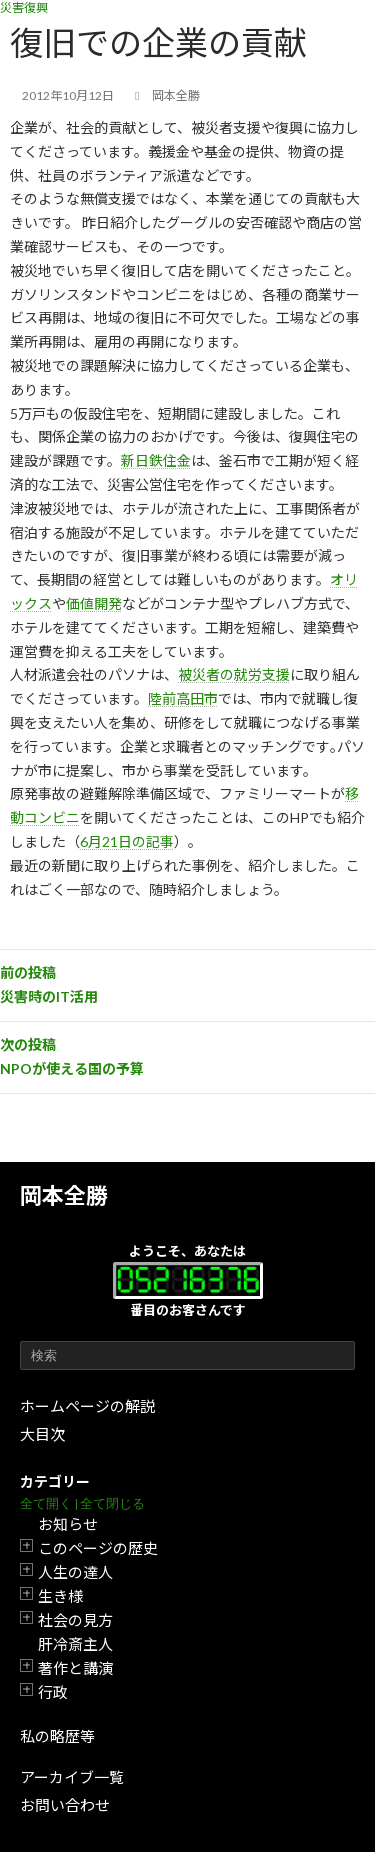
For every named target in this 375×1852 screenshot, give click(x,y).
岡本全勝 (64, 1195)
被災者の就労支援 (234, 674)
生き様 (60, 1596)
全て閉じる (112, 1503)
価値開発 (94, 603)
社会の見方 (75, 1620)
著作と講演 (75, 1668)
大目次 (42, 1434)
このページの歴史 (98, 1548)
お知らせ (68, 1524)
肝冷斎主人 (75, 1644)
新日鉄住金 (156, 460)
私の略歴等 (57, 1736)
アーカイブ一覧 (72, 1777)
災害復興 (24, 7)
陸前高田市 (183, 698)
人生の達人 (75, 1572)
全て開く (46, 1503)
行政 (53, 1692)
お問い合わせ (65, 1805)
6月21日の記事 (127, 841)
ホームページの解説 (87, 1406)
